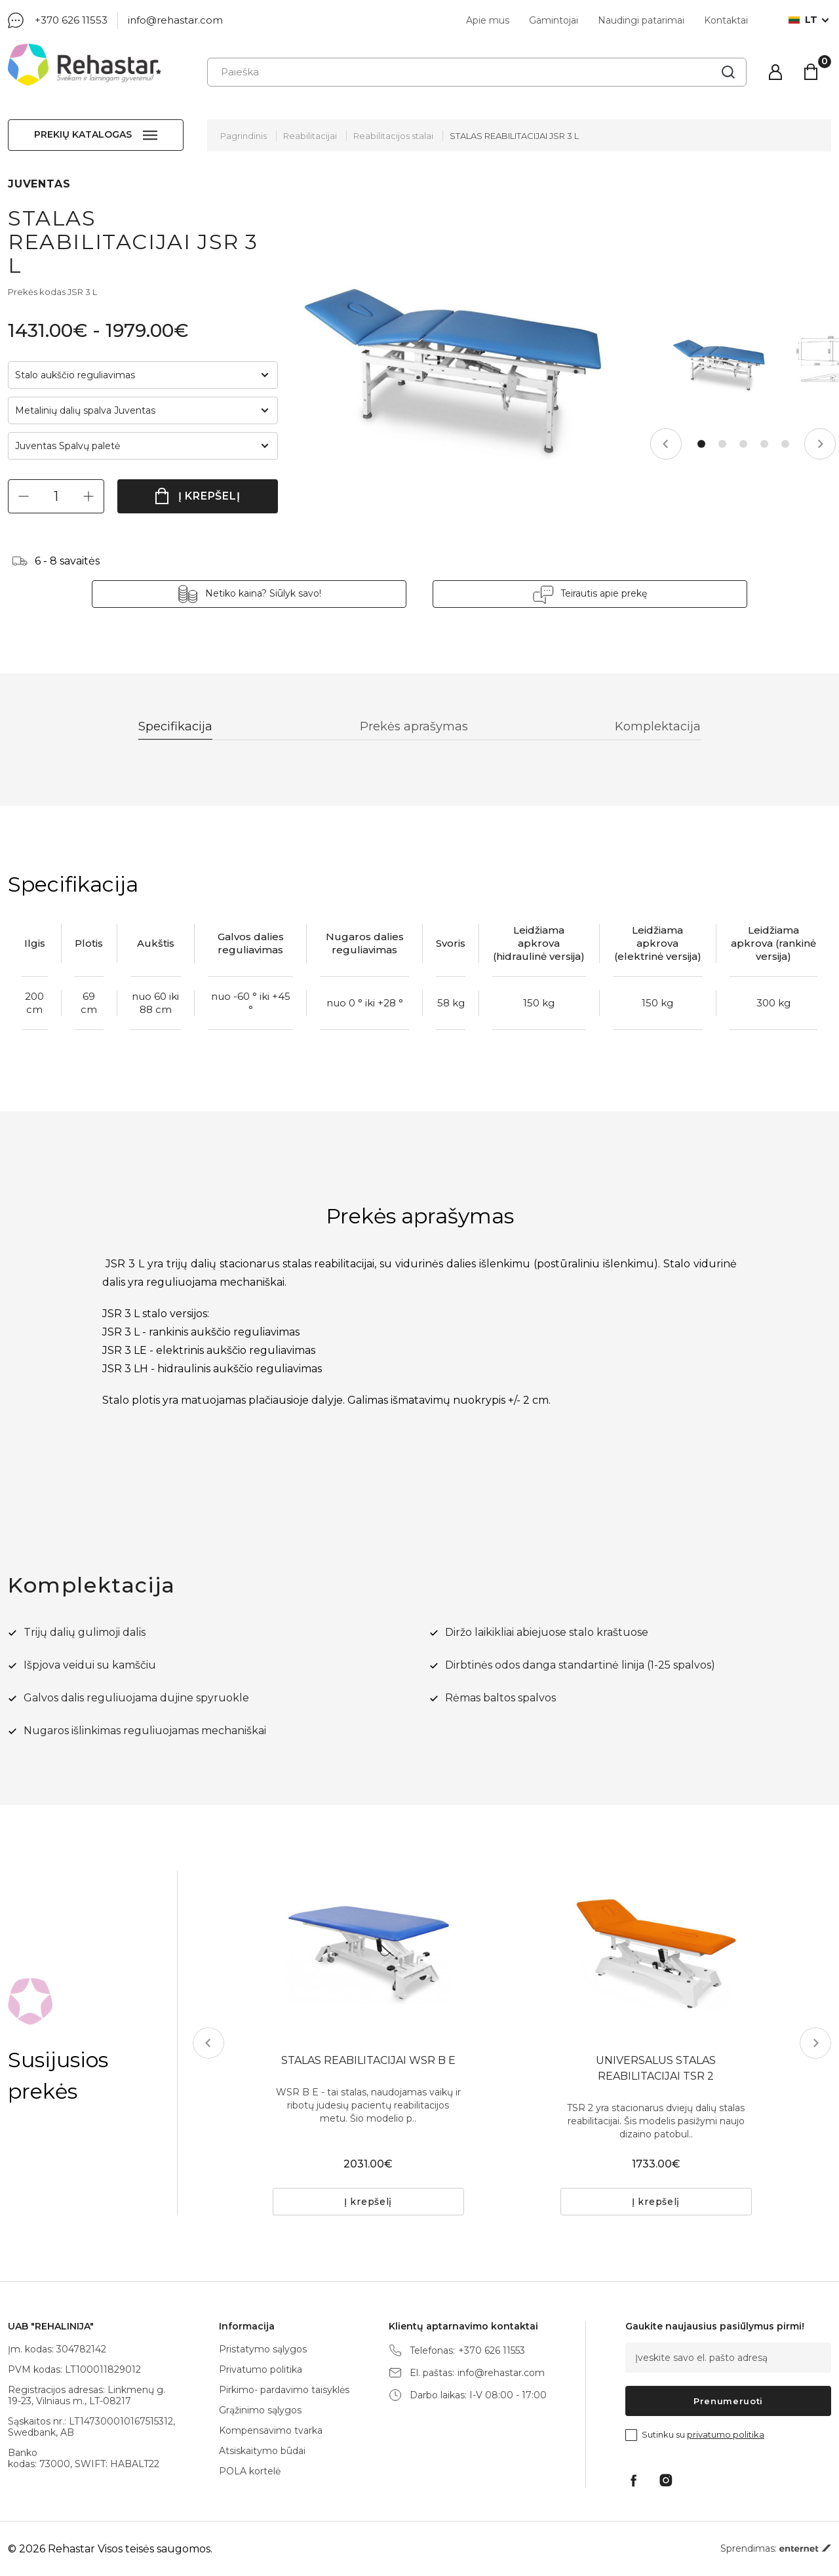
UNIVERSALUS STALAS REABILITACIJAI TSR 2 (656, 2068)
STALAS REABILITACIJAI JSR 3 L (514, 135)
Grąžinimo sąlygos (260, 2410)
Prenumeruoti (728, 2401)
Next (820, 444)
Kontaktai (726, 20)
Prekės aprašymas (414, 726)
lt (803, 20)
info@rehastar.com (175, 20)
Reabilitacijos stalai (393, 135)
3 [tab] (743, 444)
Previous (666, 444)
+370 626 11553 (71, 20)
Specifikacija (175, 726)
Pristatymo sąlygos (263, 2349)
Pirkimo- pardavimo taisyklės (284, 2390)
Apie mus (487, 20)
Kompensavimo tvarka (270, 2430)
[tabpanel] (719, 365)
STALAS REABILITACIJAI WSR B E (368, 2060)
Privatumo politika (260, 2369)
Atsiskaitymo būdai (262, 2451)
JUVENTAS (39, 184)
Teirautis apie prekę (603, 593)
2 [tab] (722, 444)
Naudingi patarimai (641, 20)
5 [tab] (785, 444)
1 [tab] (701, 444)
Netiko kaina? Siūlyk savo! (263, 593)
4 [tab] (764, 444)
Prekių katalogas (83, 134)
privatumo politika (725, 2434)
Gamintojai (553, 20)
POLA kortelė (250, 2471)
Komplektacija (658, 726)
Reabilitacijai (310, 135)
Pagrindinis (243, 135)
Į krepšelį (209, 496)
